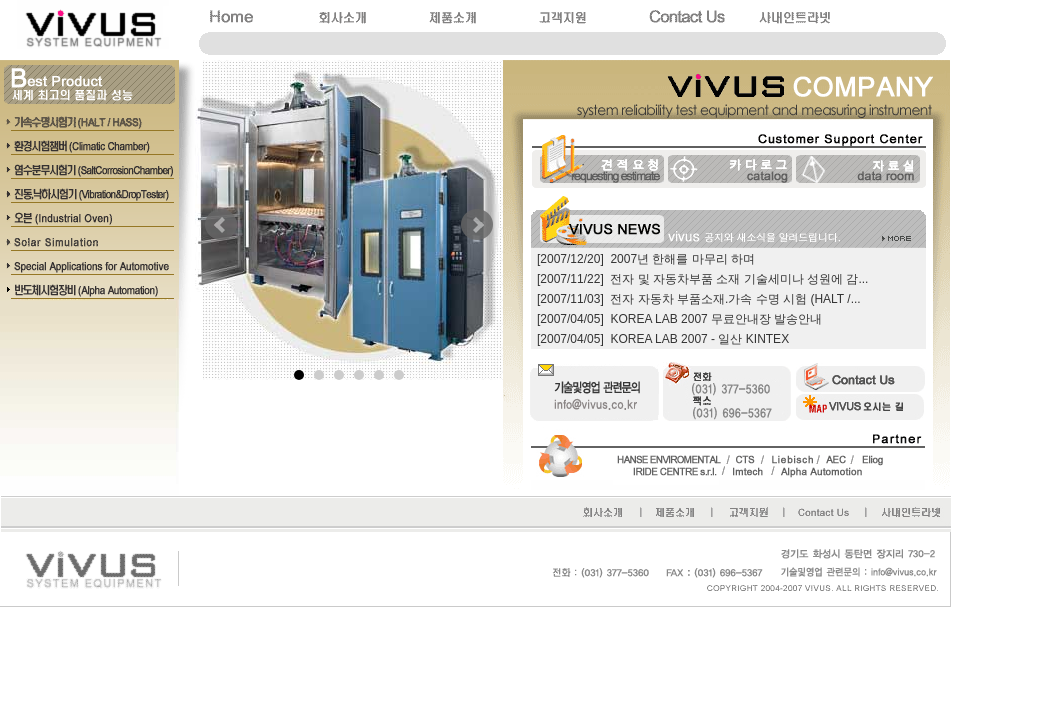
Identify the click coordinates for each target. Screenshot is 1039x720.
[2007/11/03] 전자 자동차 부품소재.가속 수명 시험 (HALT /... (699, 299)
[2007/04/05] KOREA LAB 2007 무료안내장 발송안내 (679, 319)
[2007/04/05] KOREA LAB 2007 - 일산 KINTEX (663, 339)
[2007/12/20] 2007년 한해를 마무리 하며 (646, 259)
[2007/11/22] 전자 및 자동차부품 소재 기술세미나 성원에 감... (702, 279)
